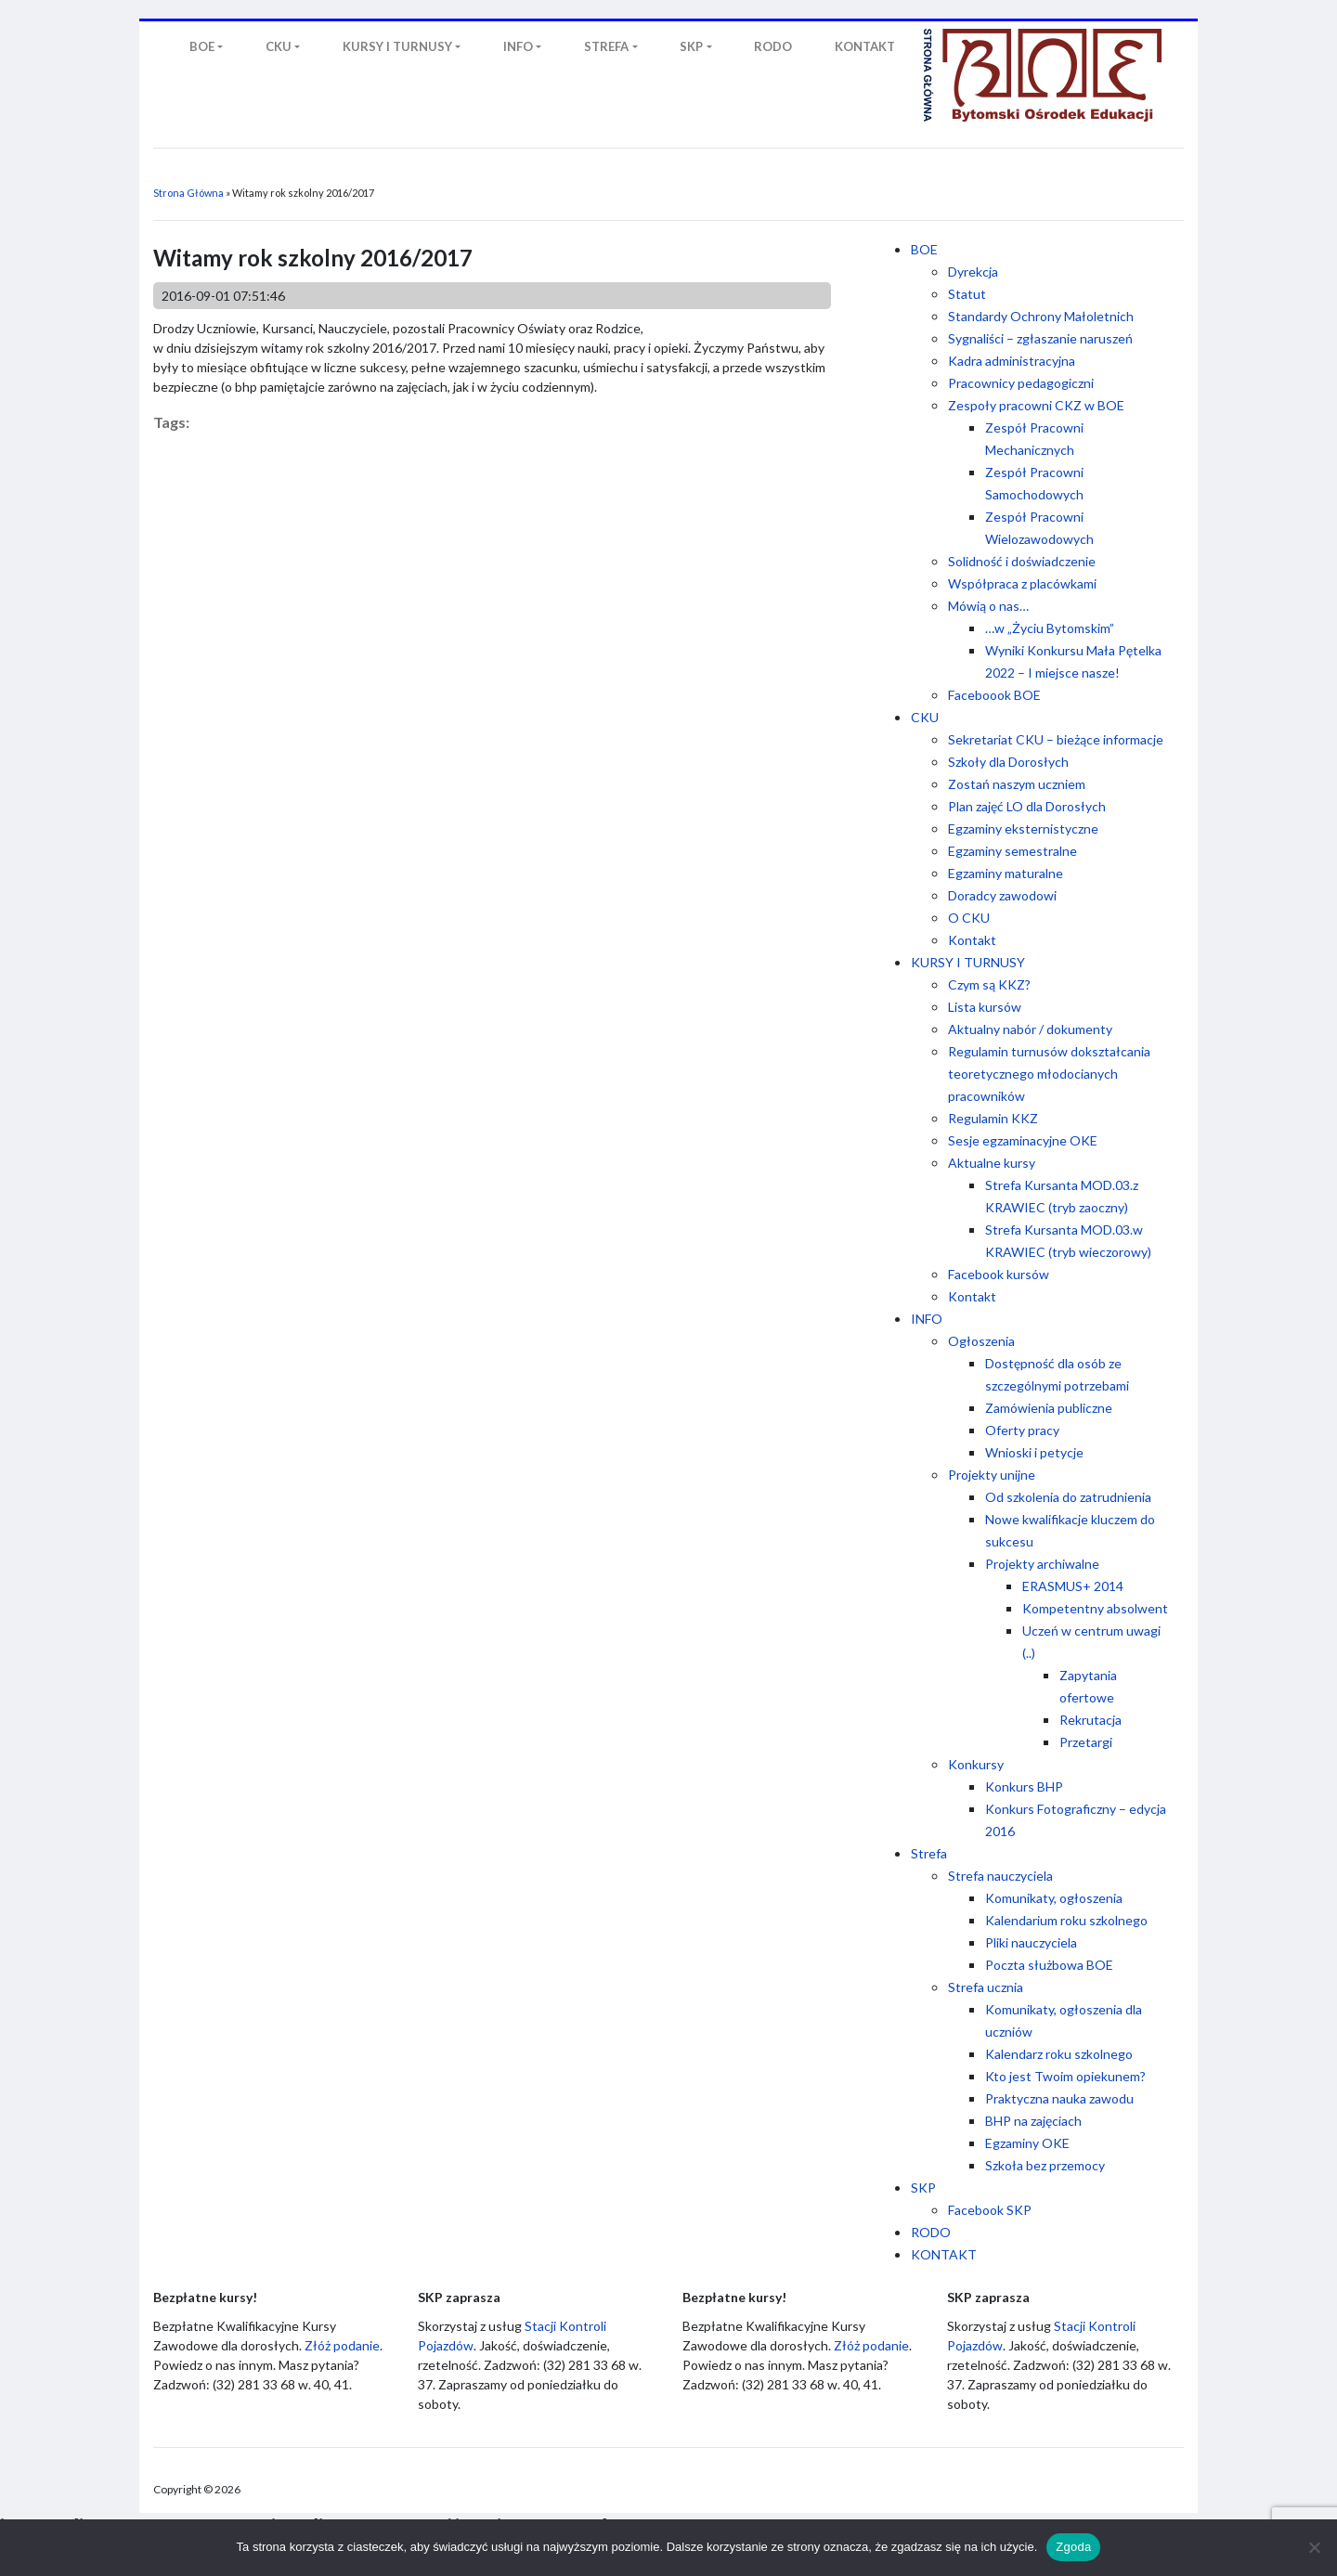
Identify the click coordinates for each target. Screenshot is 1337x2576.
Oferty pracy (1022, 1430)
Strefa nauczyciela (1000, 1875)
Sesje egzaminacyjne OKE (1022, 1140)
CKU (925, 717)
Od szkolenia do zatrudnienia (1068, 1497)
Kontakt (972, 940)
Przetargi (1085, 1742)
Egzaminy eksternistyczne (1023, 828)
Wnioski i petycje (1034, 1452)
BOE (924, 249)
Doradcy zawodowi (1002, 895)
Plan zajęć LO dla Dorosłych (1027, 806)
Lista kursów (984, 1007)
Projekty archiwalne (1042, 1564)
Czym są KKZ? (989, 984)
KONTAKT (944, 2254)
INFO (926, 1319)
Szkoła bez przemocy (1045, 2165)
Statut (967, 294)
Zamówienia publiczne (1048, 1408)
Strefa (929, 1853)
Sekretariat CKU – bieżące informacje (1055, 739)
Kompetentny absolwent (1095, 1608)
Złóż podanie (342, 2345)
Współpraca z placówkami (1022, 583)
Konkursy (976, 1764)
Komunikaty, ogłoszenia (1054, 1898)
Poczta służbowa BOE (1049, 1965)
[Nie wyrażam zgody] (1314, 2547)
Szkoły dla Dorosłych (1008, 762)
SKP (923, 2187)
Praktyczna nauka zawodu (1059, 2098)
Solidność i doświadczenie (1022, 561)
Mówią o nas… (988, 606)
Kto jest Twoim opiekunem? (1065, 2076)
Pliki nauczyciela (1031, 1942)
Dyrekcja (973, 271)
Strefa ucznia (985, 1987)
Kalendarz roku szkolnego (1059, 2054)
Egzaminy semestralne (1012, 851)
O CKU (969, 918)
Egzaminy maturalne (1005, 873)
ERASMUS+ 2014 (1072, 1586)
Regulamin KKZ (993, 1118)
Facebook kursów (998, 1274)
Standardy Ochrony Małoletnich (1041, 316)
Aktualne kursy (991, 1163)
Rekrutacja (1090, 1720)
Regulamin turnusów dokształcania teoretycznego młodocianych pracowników (1049, 1073)
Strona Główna (188, 193)
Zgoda (1073, 2547)
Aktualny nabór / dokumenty (1030, 1029)
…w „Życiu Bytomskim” (1049, 628)
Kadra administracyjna (1011, 361)
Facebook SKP (990, 2210)
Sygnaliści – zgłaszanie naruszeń (1040, 338)
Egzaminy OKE (1027, 2143)
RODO (931, 2232)
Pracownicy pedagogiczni (1021, 383)
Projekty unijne (991, 1474)
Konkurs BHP (1024, 1786)
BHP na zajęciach (1033, 2121)
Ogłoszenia (981, 1341)
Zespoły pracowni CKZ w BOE (1036, 405)
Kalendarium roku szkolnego (1066, 1920)
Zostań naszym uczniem (1016, 784)
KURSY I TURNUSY (968, 962)
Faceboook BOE (994, 695)
